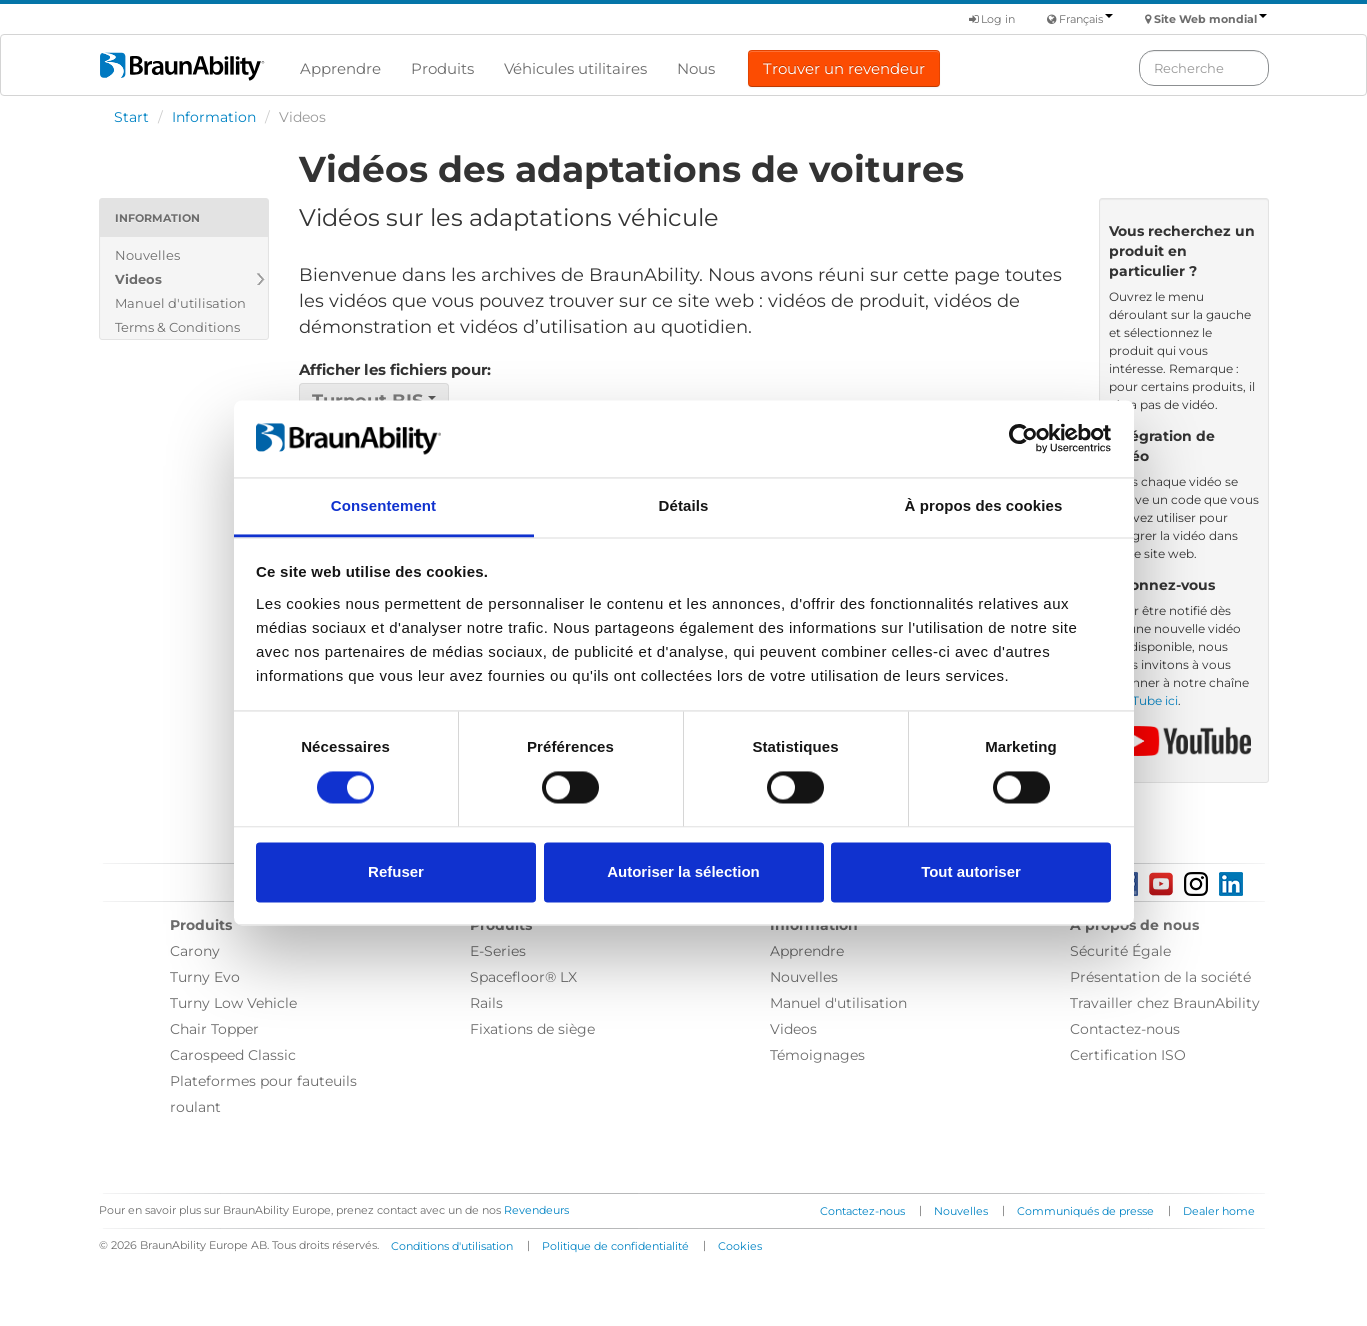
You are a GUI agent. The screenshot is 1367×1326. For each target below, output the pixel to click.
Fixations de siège (532, 1029)
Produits (442, 68)
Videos (138, 279)
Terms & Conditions (177, 327)
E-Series (498, 951)
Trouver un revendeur (844, 68)
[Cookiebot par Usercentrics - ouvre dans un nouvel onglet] (1023, 439)
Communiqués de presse (1085, 1211)
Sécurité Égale (1120, 951)
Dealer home (1219, 1211)
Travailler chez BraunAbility (1165, 1003)
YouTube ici (1143, 700)
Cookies (740, 1246)
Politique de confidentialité (615, 1246)
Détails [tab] (684, 505)
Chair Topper (214, 1029)
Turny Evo (205, 977)
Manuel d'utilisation (180, 303)
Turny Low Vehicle (233, 1003)
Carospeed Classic (233, 1055)
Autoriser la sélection (683, 871)
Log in (992, 19)
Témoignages (817, 1055)
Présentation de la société (1160, 977)
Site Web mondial (1210, 19)
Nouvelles (147, 255)
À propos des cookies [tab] (984, 505)
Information (214, 117)
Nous (696, 68)
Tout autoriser (971, 871)
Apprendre (340, 68)
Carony (195, 951)
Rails (486, 1003)
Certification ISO (1128, 1055)
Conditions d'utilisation (452, 1246)
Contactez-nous (1125, 1029)
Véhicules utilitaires (575, 68)
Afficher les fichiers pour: (395, 369)
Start (131, 117)
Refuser (396, 871)
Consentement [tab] (383, 505)
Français (1086, 19)
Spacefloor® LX (523, 977)
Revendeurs (536, 1210)
